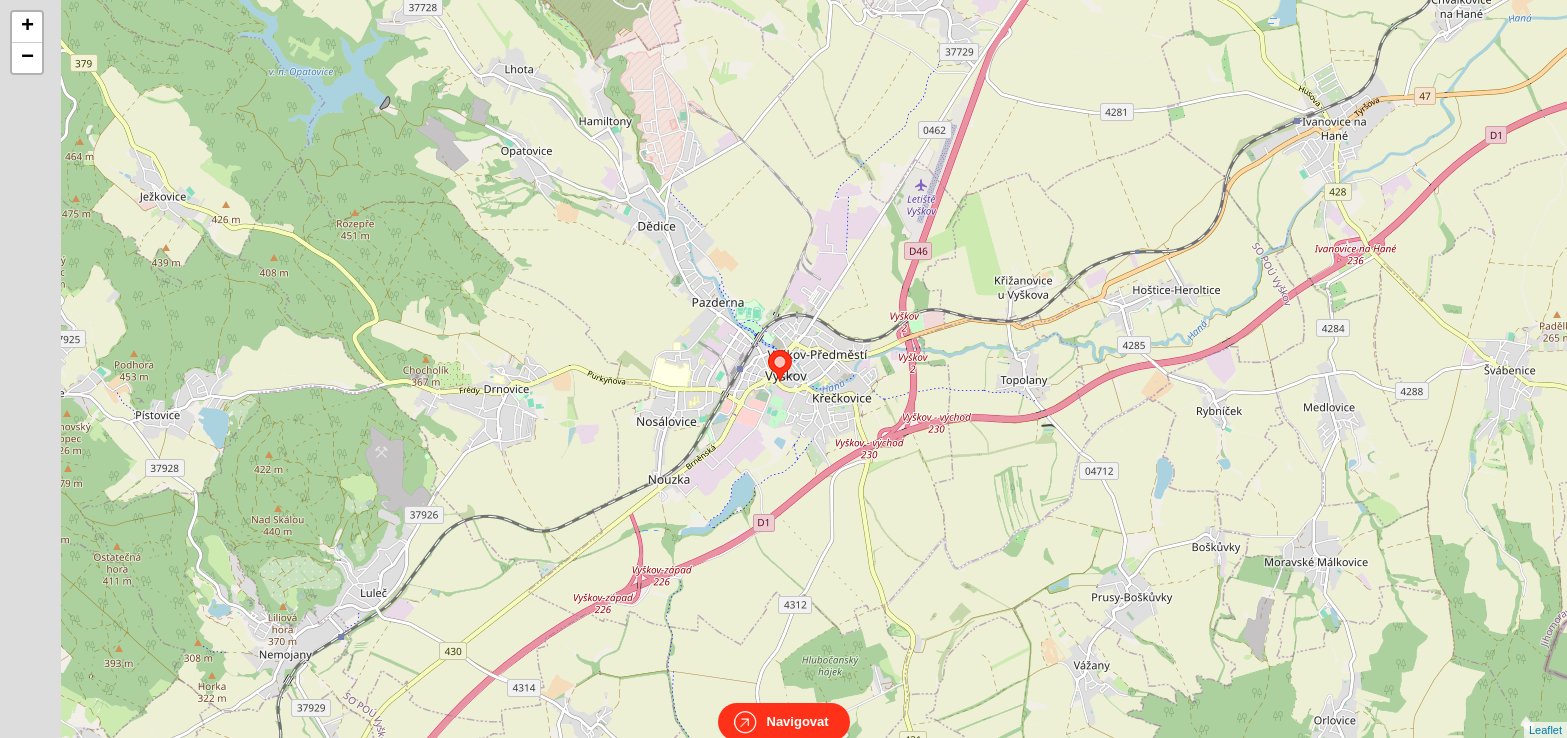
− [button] (27, 58)
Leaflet (1545, 712)
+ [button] (27, 27)
